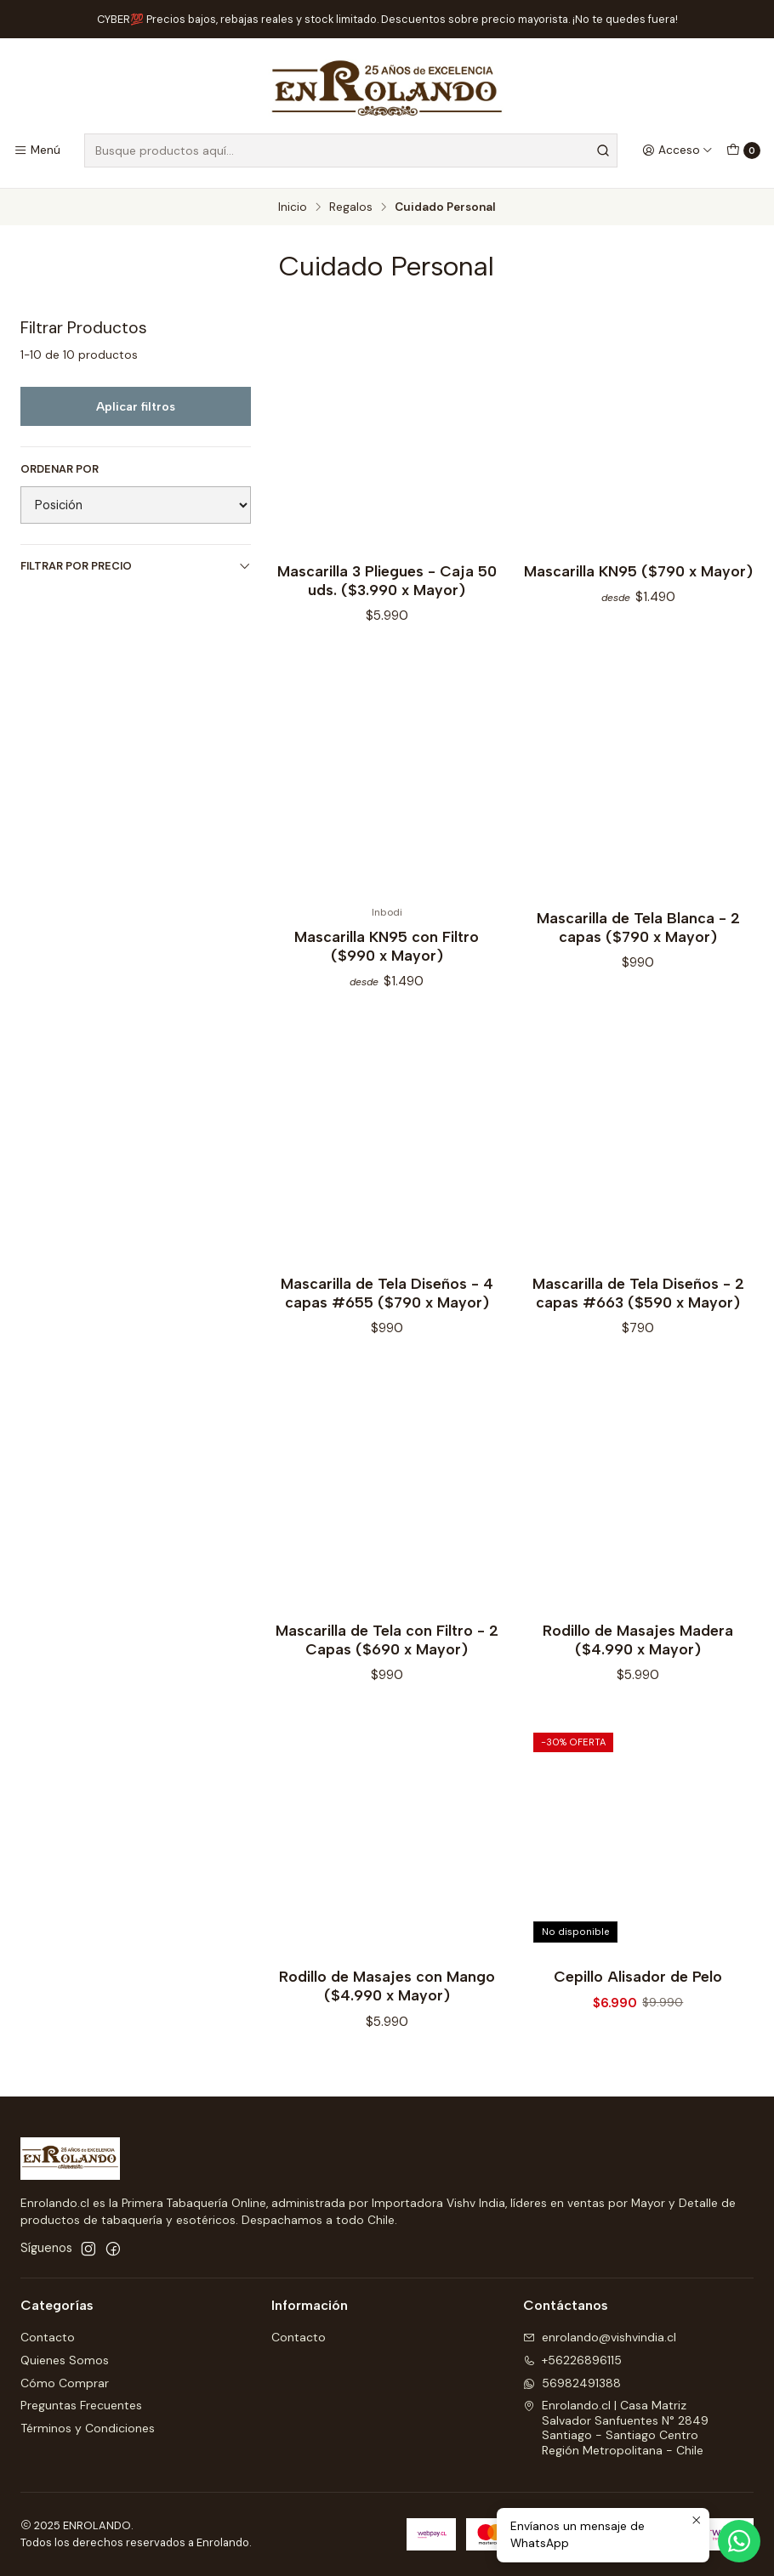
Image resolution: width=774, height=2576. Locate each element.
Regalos (351, 207)
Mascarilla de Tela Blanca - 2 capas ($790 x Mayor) (638, 937)
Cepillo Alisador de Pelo (638, 1987)
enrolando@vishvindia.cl (599, 2337)
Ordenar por (59, 469)
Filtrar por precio (135, 566)
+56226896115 (572, 2360)
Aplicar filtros (135, 406)
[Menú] (37, 150)
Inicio (292, 207)
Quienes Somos (64, 2360)
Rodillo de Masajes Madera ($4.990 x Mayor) (638, 1649)
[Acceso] (677, 150)
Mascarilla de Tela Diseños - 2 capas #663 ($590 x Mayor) (638, 1303)
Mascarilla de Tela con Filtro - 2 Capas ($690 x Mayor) (387, 1649)
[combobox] (350, 150)
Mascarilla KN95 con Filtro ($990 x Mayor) (386, 957)
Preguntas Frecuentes (81, 2405)
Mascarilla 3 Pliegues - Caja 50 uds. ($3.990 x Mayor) (387, 580)
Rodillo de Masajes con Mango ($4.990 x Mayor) (387, 1996)
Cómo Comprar (64, 2383)
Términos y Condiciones (87, 2428)
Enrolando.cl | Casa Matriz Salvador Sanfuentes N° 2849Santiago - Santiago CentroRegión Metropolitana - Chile (616, 2427)
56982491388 (572, 2383)
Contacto (47, 2337)
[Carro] (743, 150)
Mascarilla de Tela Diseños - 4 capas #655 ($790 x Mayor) (387, 1303)
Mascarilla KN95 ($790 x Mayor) (638, 571)
